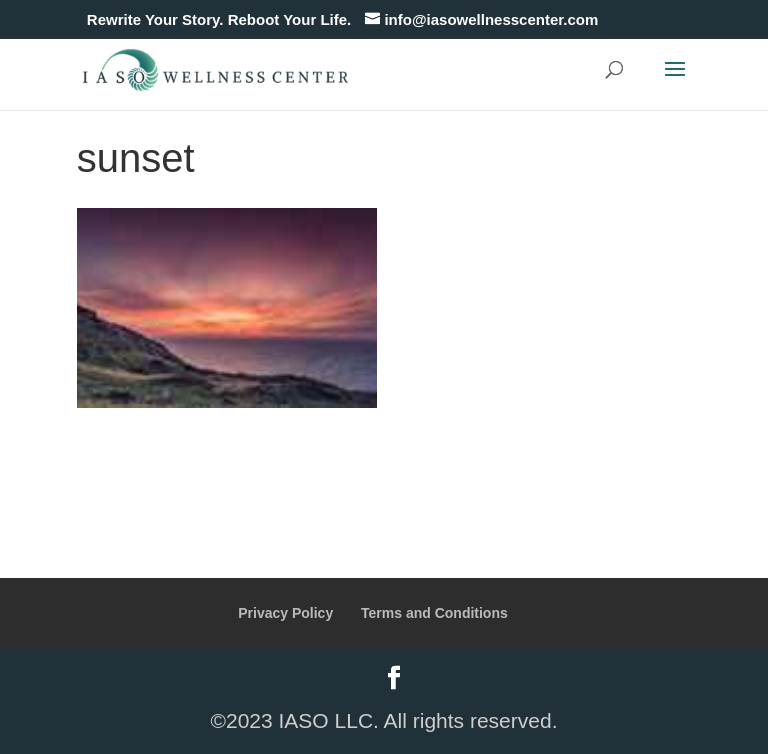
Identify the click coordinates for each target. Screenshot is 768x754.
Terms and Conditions (434, 613)
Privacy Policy (285, 613)
